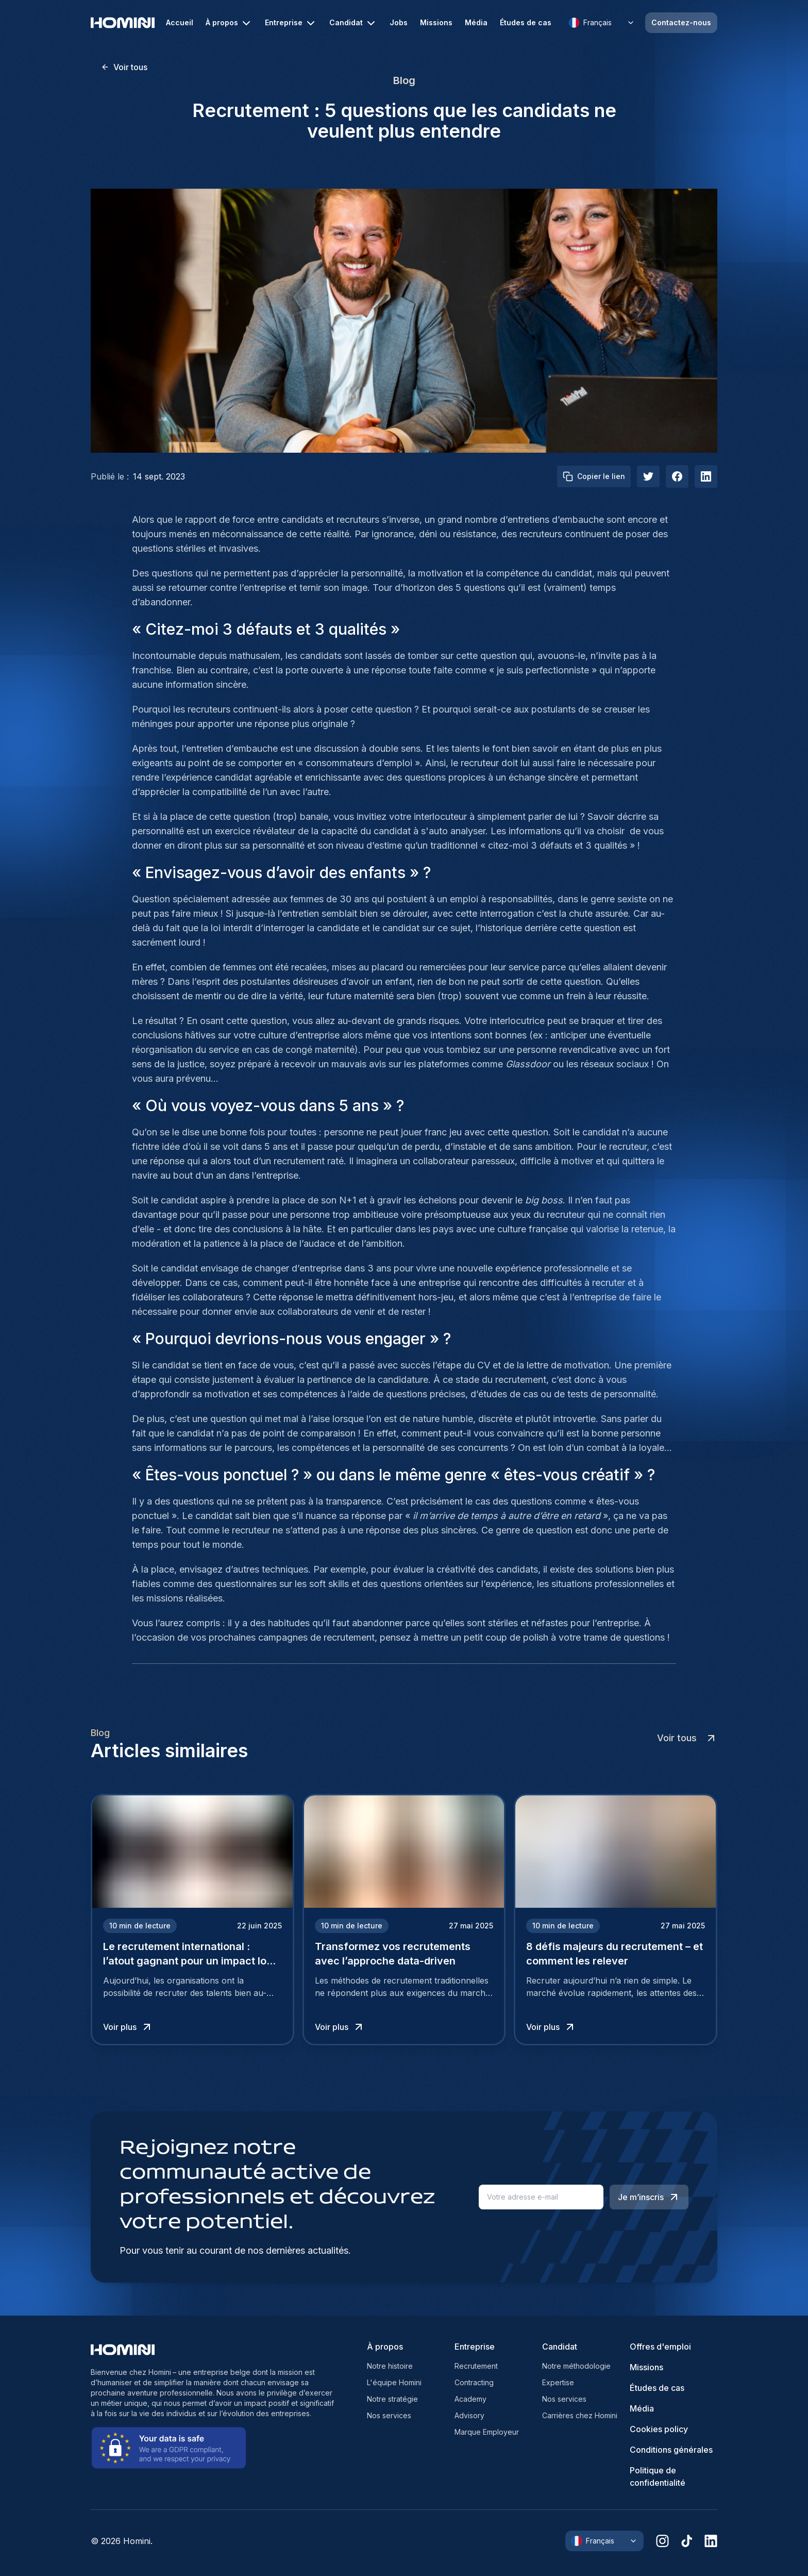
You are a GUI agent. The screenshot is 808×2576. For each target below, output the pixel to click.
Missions (436, 22)
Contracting (474, 2382)
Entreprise (291, 23)
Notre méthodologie (576, 2366)
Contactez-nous (681, 22)
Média (476, 22)
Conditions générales (671, 2450)
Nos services (389, 2415)
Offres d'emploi (660, 2346)
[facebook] (677, 476)
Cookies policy (659, 2429)
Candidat (353, 23)
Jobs (399, 22)
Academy (470, 2399)
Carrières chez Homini (579, 2415)
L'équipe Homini (394, 2382)
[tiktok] (686, 2541)
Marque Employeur (486, 2432)
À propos (229, 23)
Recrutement (476, 2366)
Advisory (469, 2415)
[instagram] (662, 2541)
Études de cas (525, 22)
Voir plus (128, 2027)
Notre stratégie (392, 2399)
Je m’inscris (649, 2197)
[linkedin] (710, 2541)
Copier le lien (594, 476)
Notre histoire (390, 2366)
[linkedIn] (706, 476)
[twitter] (648, 476)
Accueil (179, 22)
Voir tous (124, 67)
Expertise (558, 2382)
